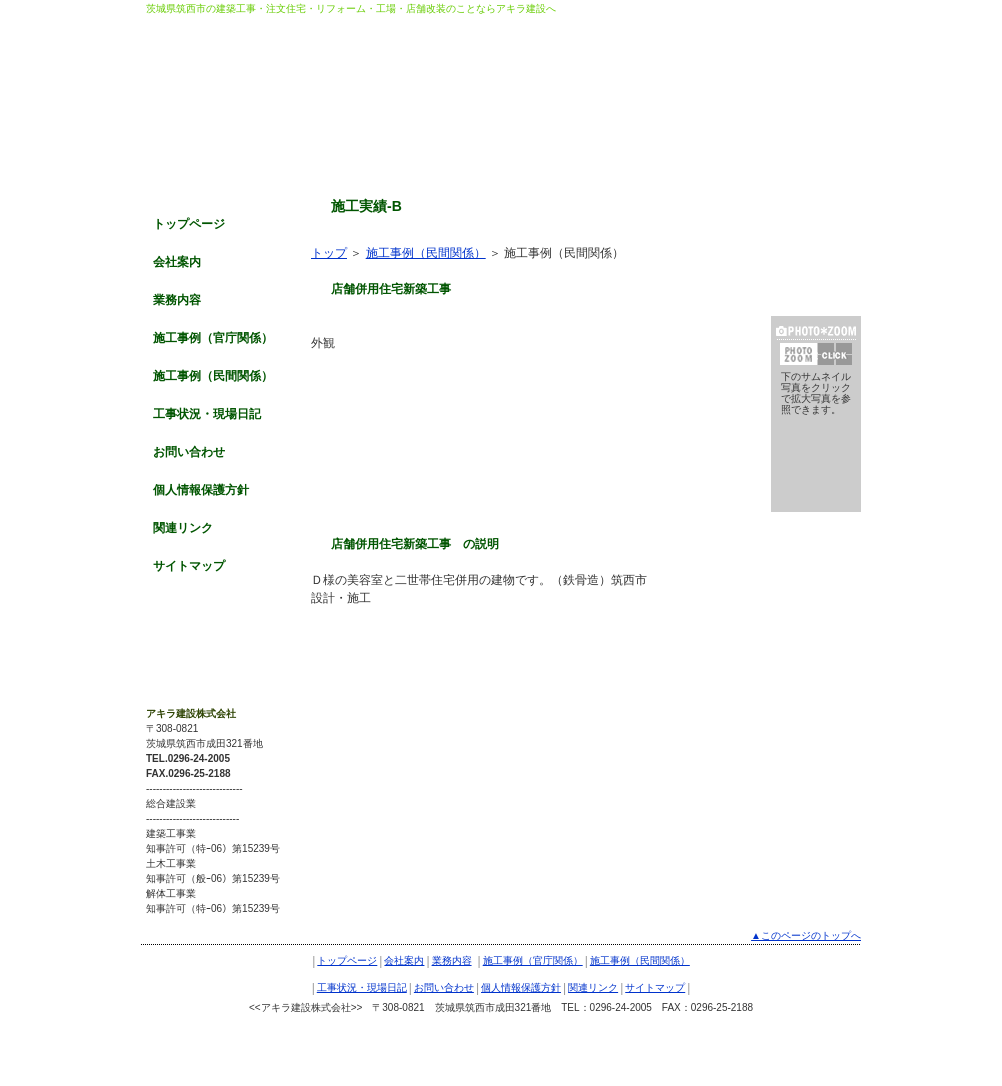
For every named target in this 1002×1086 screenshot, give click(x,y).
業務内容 (177, 300)
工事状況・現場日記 (207, 414)
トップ (329, 253)
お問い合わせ (189, 452)
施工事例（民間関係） (213, 376)
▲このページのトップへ (806, 935)
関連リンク (183, 528)
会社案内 (177, 262)
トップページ (189, 224)
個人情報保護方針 (201, 490)
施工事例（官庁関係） (213, 338)
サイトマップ (189, 566)
